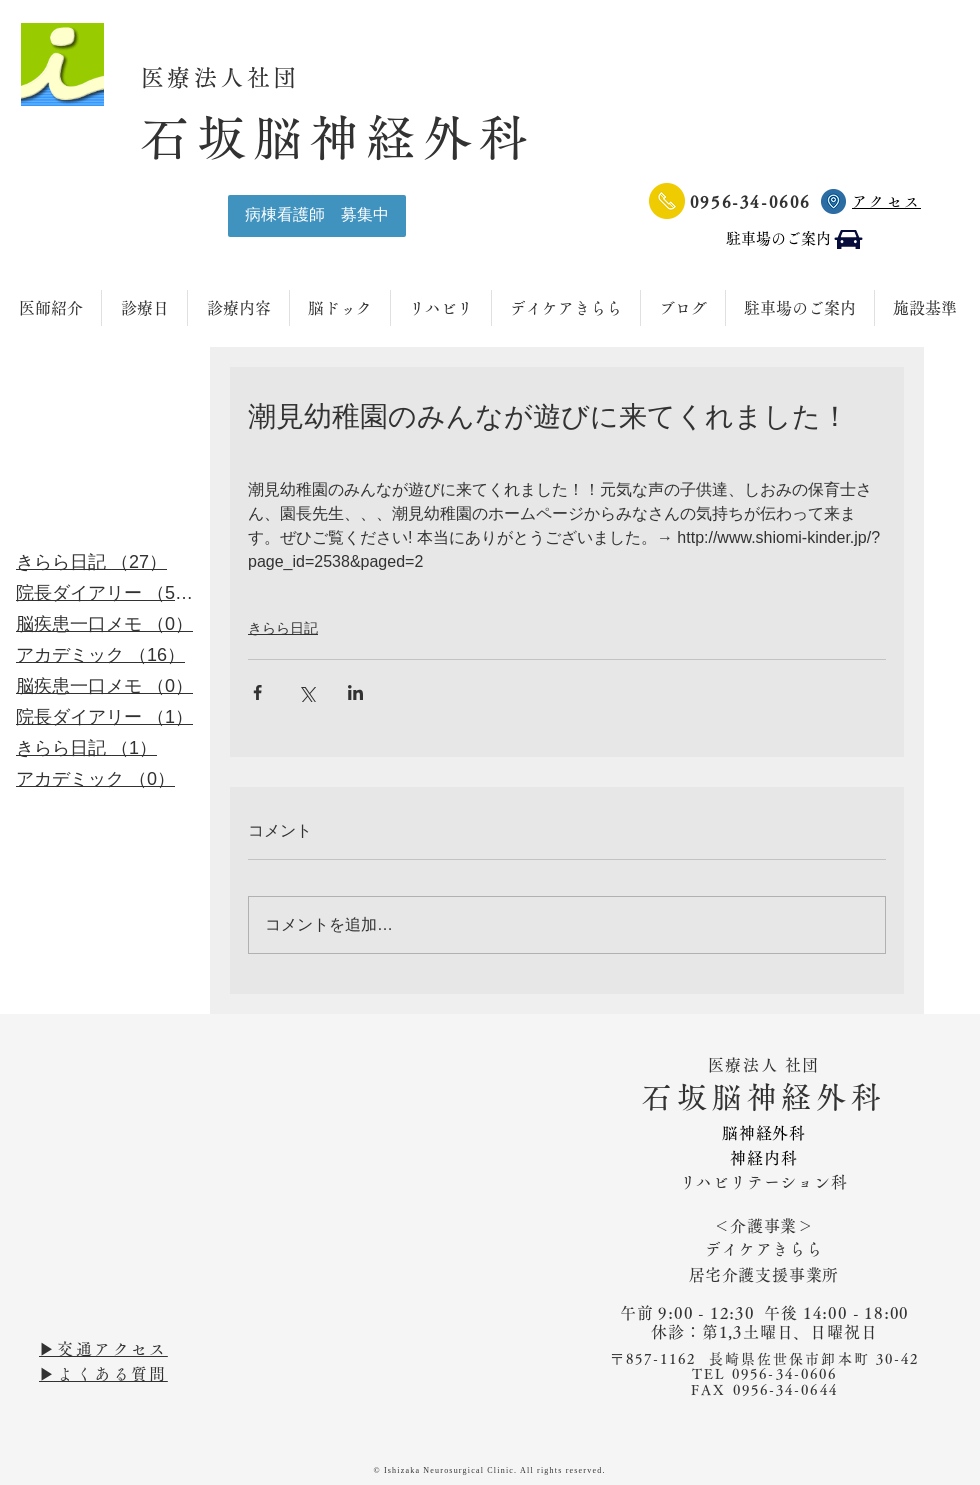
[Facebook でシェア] (257, 692)
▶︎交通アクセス (103, 1349)
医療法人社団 (234, 77)
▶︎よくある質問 (103, 1374)
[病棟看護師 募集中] (317, 216)
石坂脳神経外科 (338, 137)
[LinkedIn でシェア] (355, 692)
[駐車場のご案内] (795, 239)
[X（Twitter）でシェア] (306, 692)
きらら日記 (283, 628)
